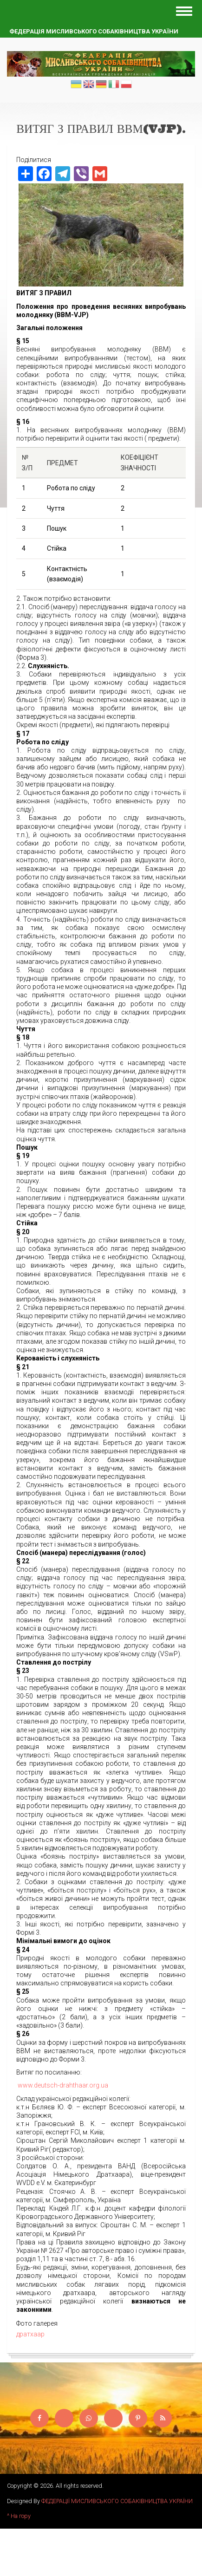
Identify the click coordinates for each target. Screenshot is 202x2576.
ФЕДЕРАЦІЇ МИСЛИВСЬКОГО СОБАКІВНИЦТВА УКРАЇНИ (117, 2501)
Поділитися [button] (33, 159)
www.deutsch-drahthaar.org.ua (63, 2085)
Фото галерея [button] (37, 2323)
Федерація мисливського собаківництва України (93, 31)
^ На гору (19, 2515)
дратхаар (30, 2334)
